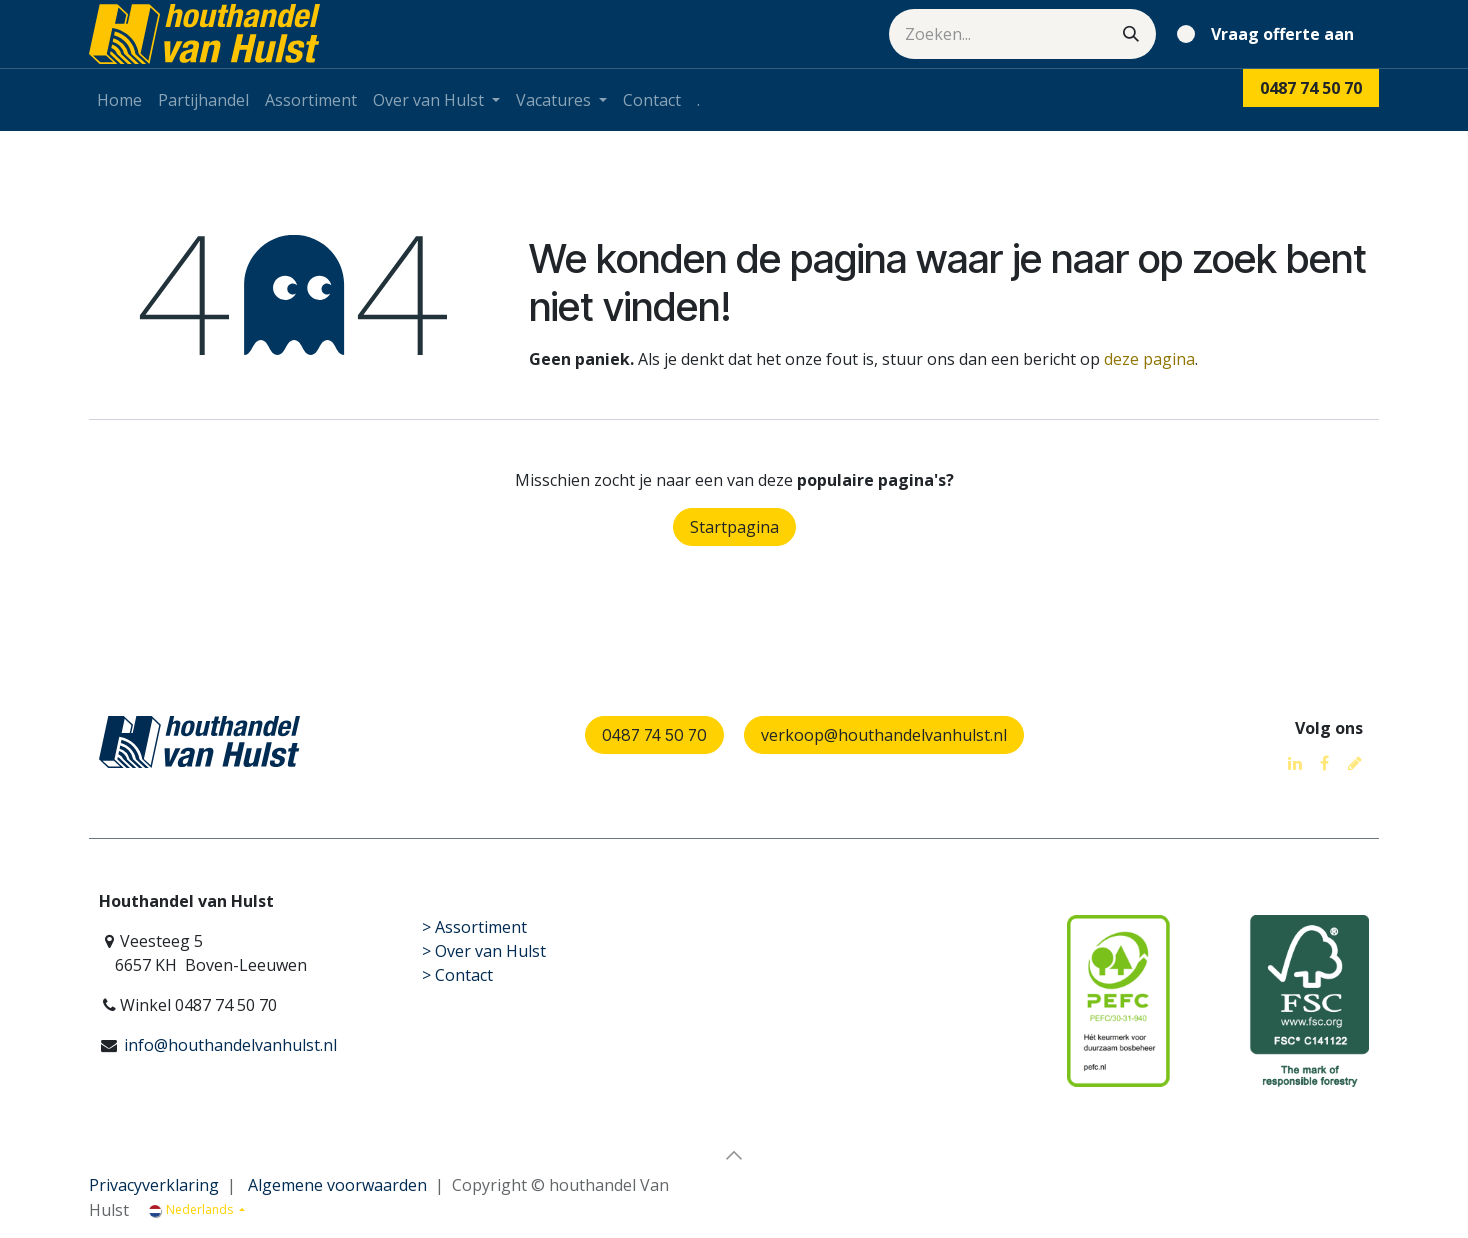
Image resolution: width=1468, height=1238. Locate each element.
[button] (734, 1155)
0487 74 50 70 (654, 735)
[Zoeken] (1131, 34)
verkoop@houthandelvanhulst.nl (884, 735)
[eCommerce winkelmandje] (1269, 34)
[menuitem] (119, 100)
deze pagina (1149, 359)
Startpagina (734, 527)
